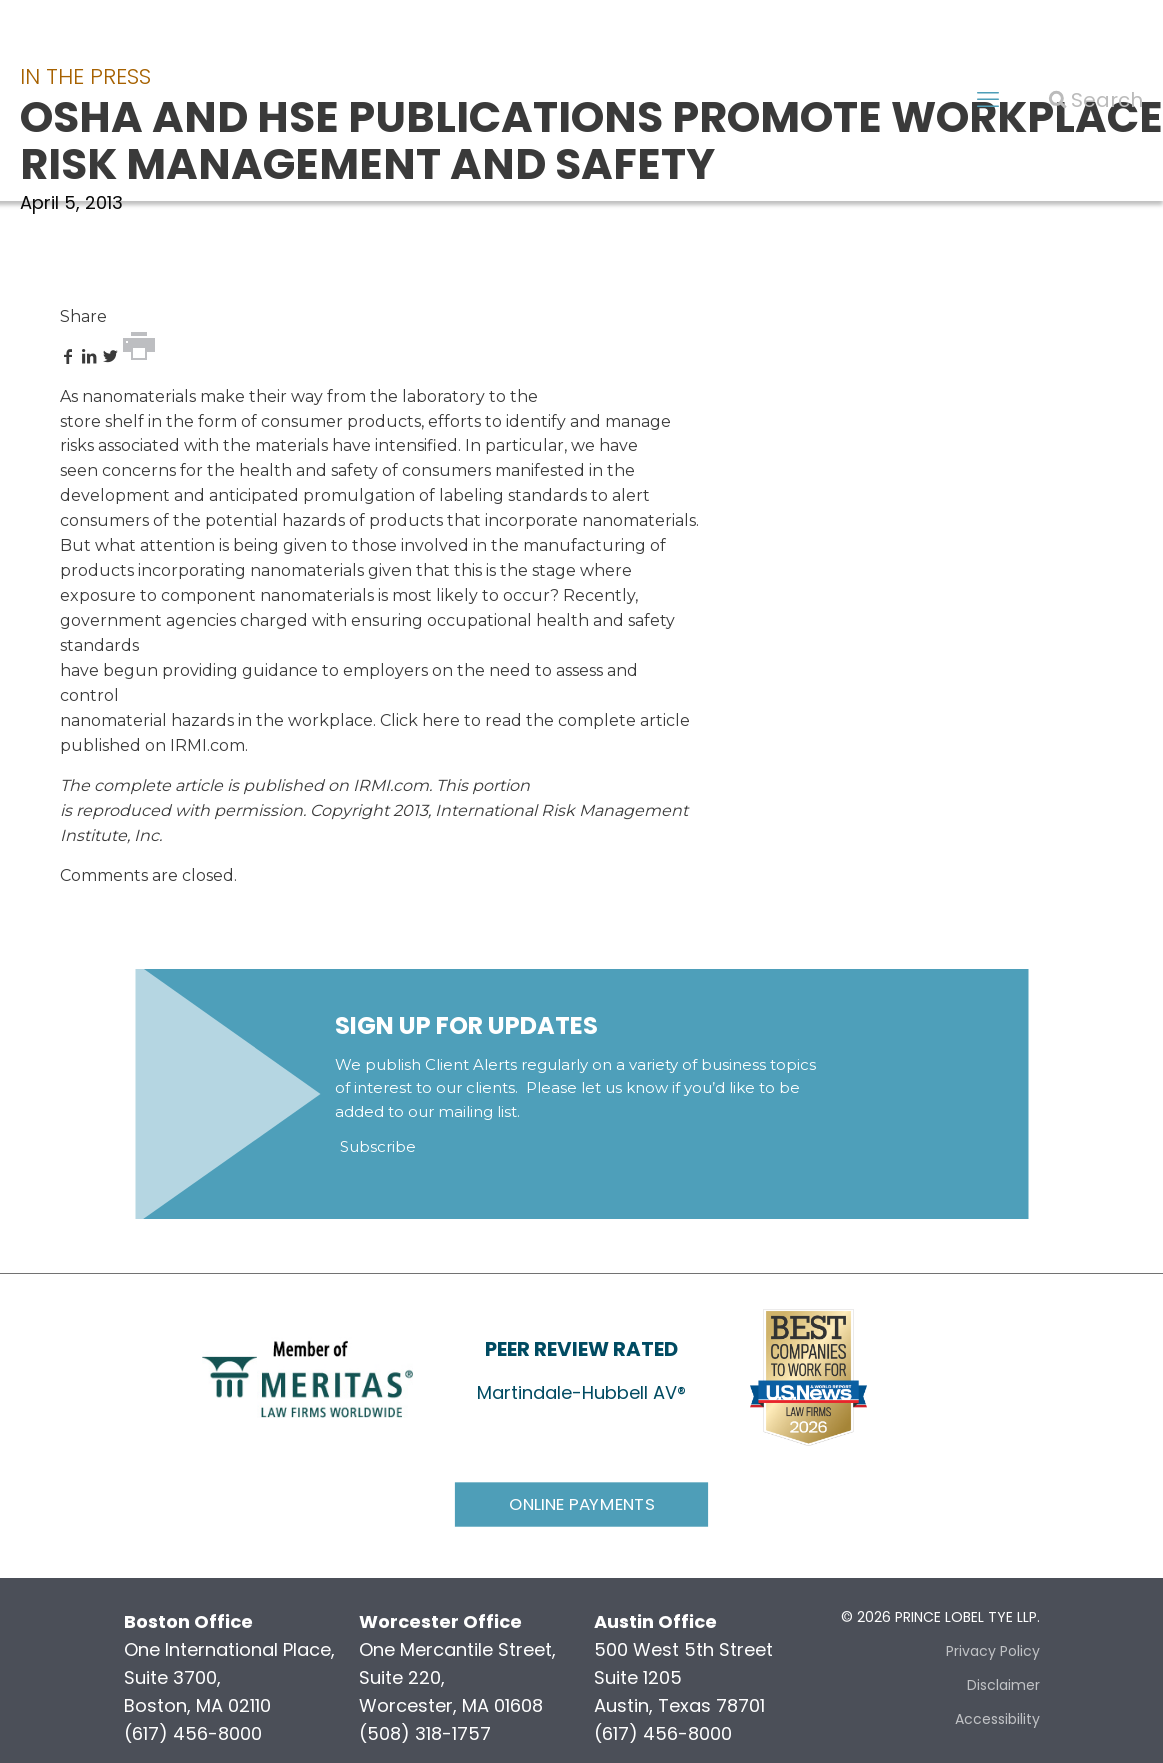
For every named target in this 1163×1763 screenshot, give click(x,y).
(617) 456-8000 (193, 1733)
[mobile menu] (988, 100)
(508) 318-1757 (425, 1733)
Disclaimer (1003, 1685)
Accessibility (997, 1719)
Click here (420, 720)
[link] (307, 1377)
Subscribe (378, 1146)
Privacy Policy (993, 1651)
